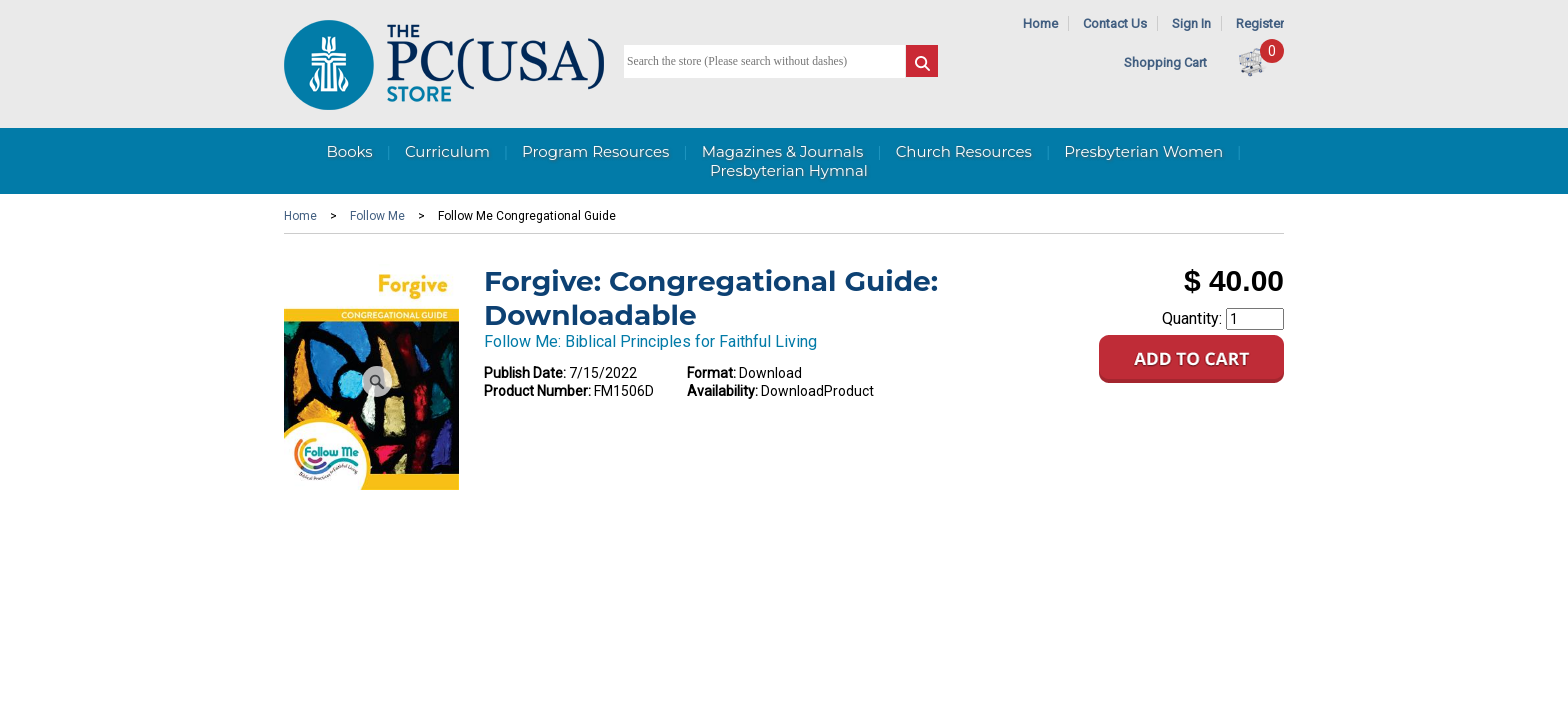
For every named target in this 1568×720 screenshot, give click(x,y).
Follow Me (377, 216)
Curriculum (447, 151)
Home (1040, 23)
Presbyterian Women (1143, 151)
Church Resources (964, 151)
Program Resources (595, 151)
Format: (711, 373)
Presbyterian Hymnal (789, 170)
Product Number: (537, 391)
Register (1260, 23)
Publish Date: (525, 373)
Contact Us (1115, 23)
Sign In (1191, 23)
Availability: (722, 391)
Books (349, 151)
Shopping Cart (1165, 62)
